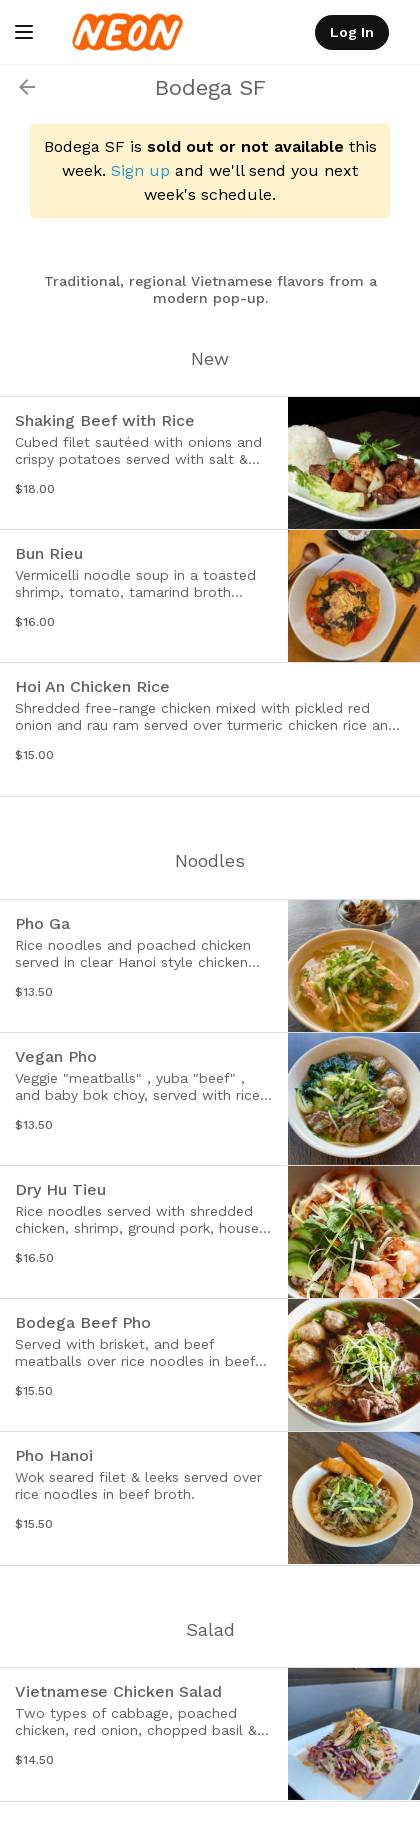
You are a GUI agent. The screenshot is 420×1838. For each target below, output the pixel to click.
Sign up (140, 170)
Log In (352, 32)
